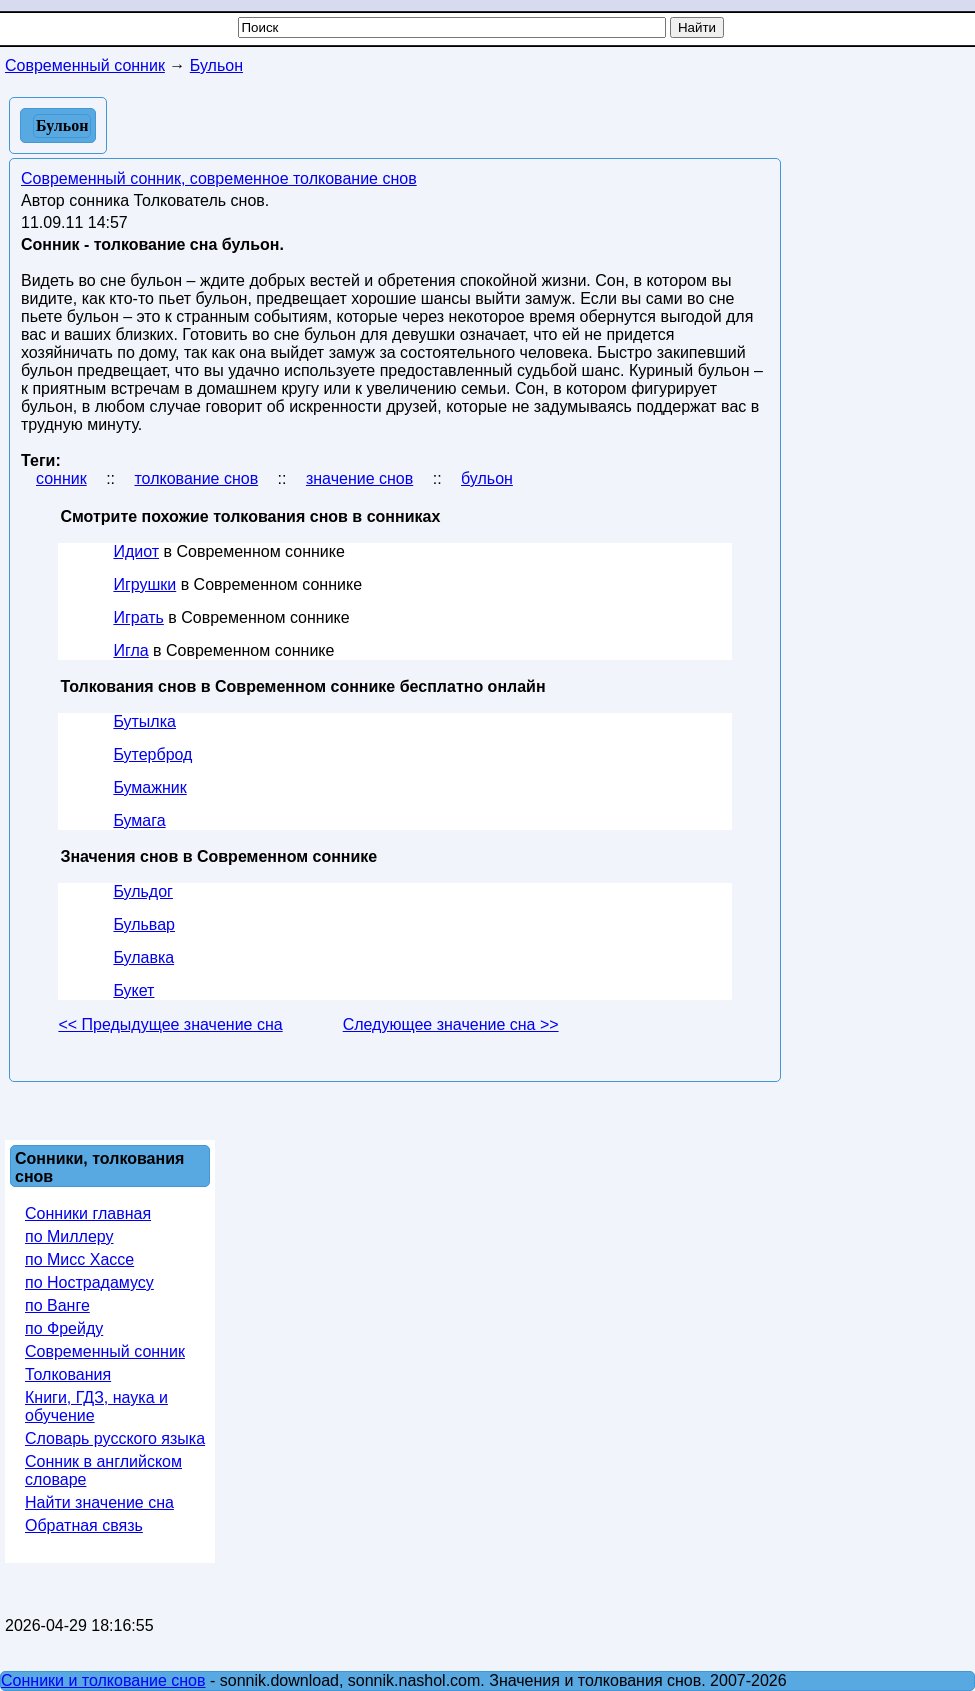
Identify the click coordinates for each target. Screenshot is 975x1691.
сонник (61, 478)
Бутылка (144, 721)
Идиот (136, 551)
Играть (138, 617)
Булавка (143, 957)
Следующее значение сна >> (451, 1024)
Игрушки (144, 584)
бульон (487, 478)
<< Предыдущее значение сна (170, 1024)
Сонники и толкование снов (103, 1680)
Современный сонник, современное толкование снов (219, 178)
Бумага (139, 820)
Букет (133, 990)
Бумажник (149, 787)
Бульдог (143, 891)
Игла (130, 650)
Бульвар (144, 924)
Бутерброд (152, 754)
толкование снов (196, 478)
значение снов (359, 478)
